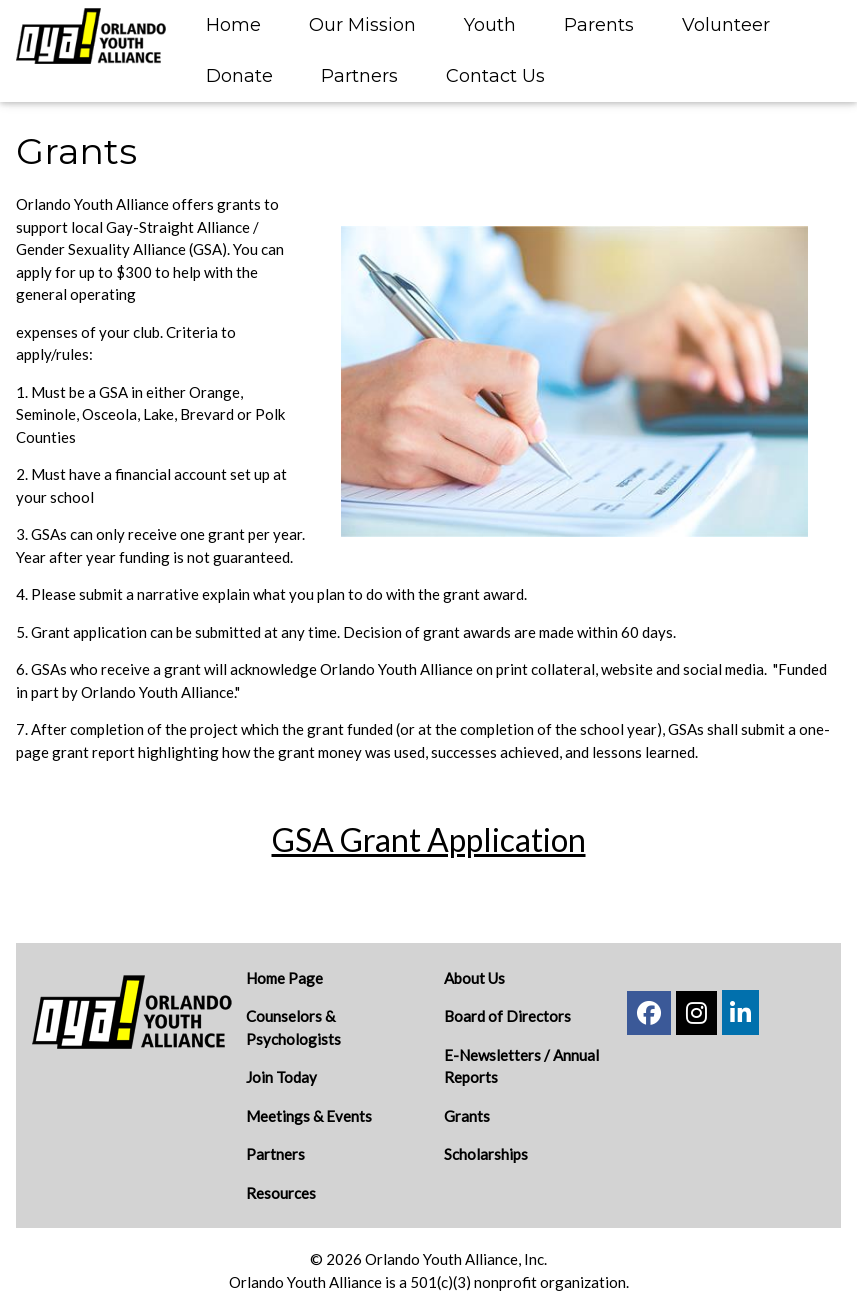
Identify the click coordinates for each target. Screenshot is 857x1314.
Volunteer (726, 25)
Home (233, 25)
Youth (490, 25)
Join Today (281, 1077)
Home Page (284, 978)
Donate (239, 76)
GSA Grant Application (429, 839)
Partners (359, 76)
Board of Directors (507, 1016)
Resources (281, 1193)
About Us (474, 978)
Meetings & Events (309, 1116)
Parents (599, 25)
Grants (467, 1116)
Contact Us (495, 76)
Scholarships (486, 1154)
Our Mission (362, 25)
